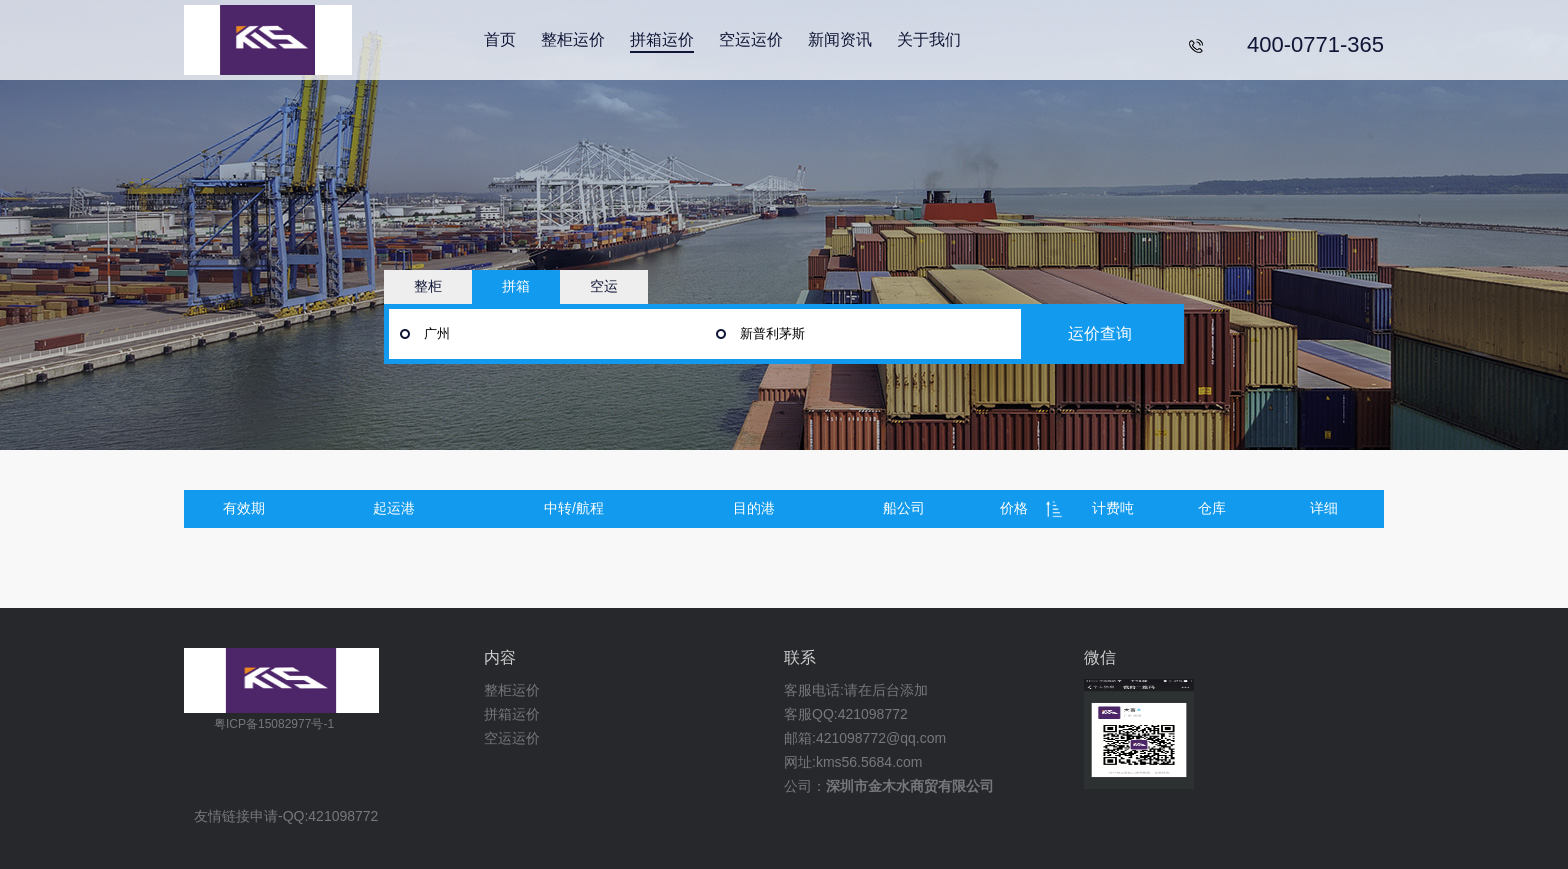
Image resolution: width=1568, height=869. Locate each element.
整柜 (428, 286)
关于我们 (929, 39)
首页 (500, 39)
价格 (1014, 508)
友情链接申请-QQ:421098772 (286, 816)
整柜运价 (573, 39)
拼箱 (516, 286)
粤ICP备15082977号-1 (274, 724)
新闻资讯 (840, 39)
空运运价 (751, 39)
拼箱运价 (662, 39)
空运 (604, 286)
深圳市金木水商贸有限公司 (910, 786)
